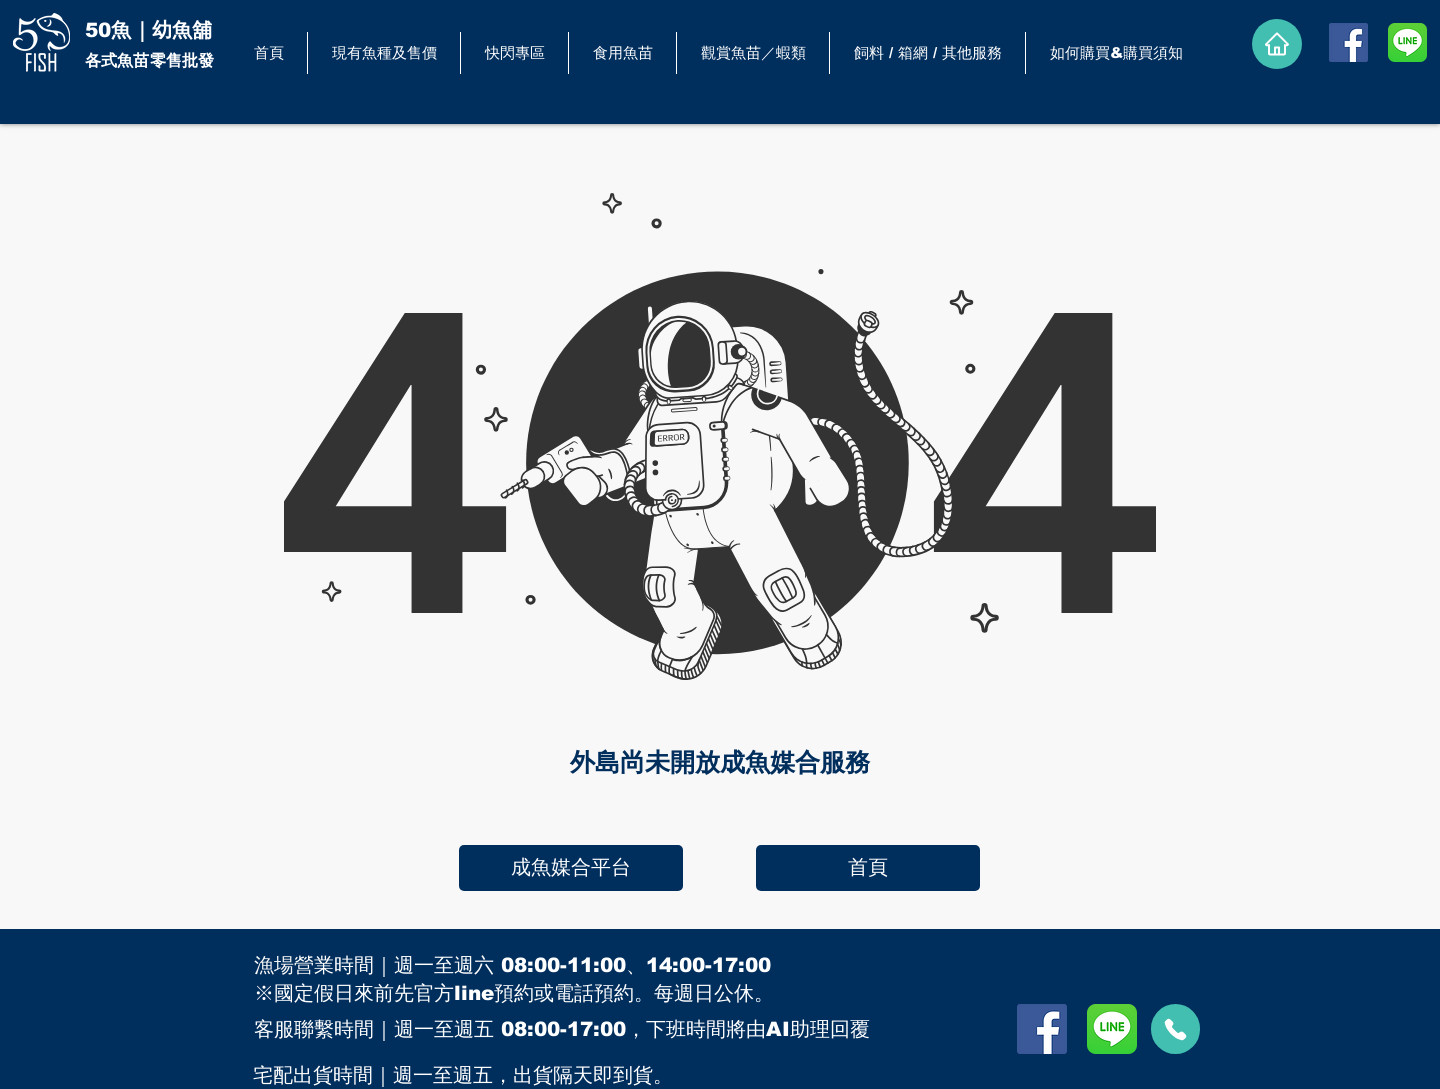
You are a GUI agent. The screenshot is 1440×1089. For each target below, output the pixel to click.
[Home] (1277, 44)
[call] (1175, 1029)
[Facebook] (1348, 42)
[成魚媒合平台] (571, 868)
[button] (622, 53)
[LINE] (1407, 42)
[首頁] (868, 868)
